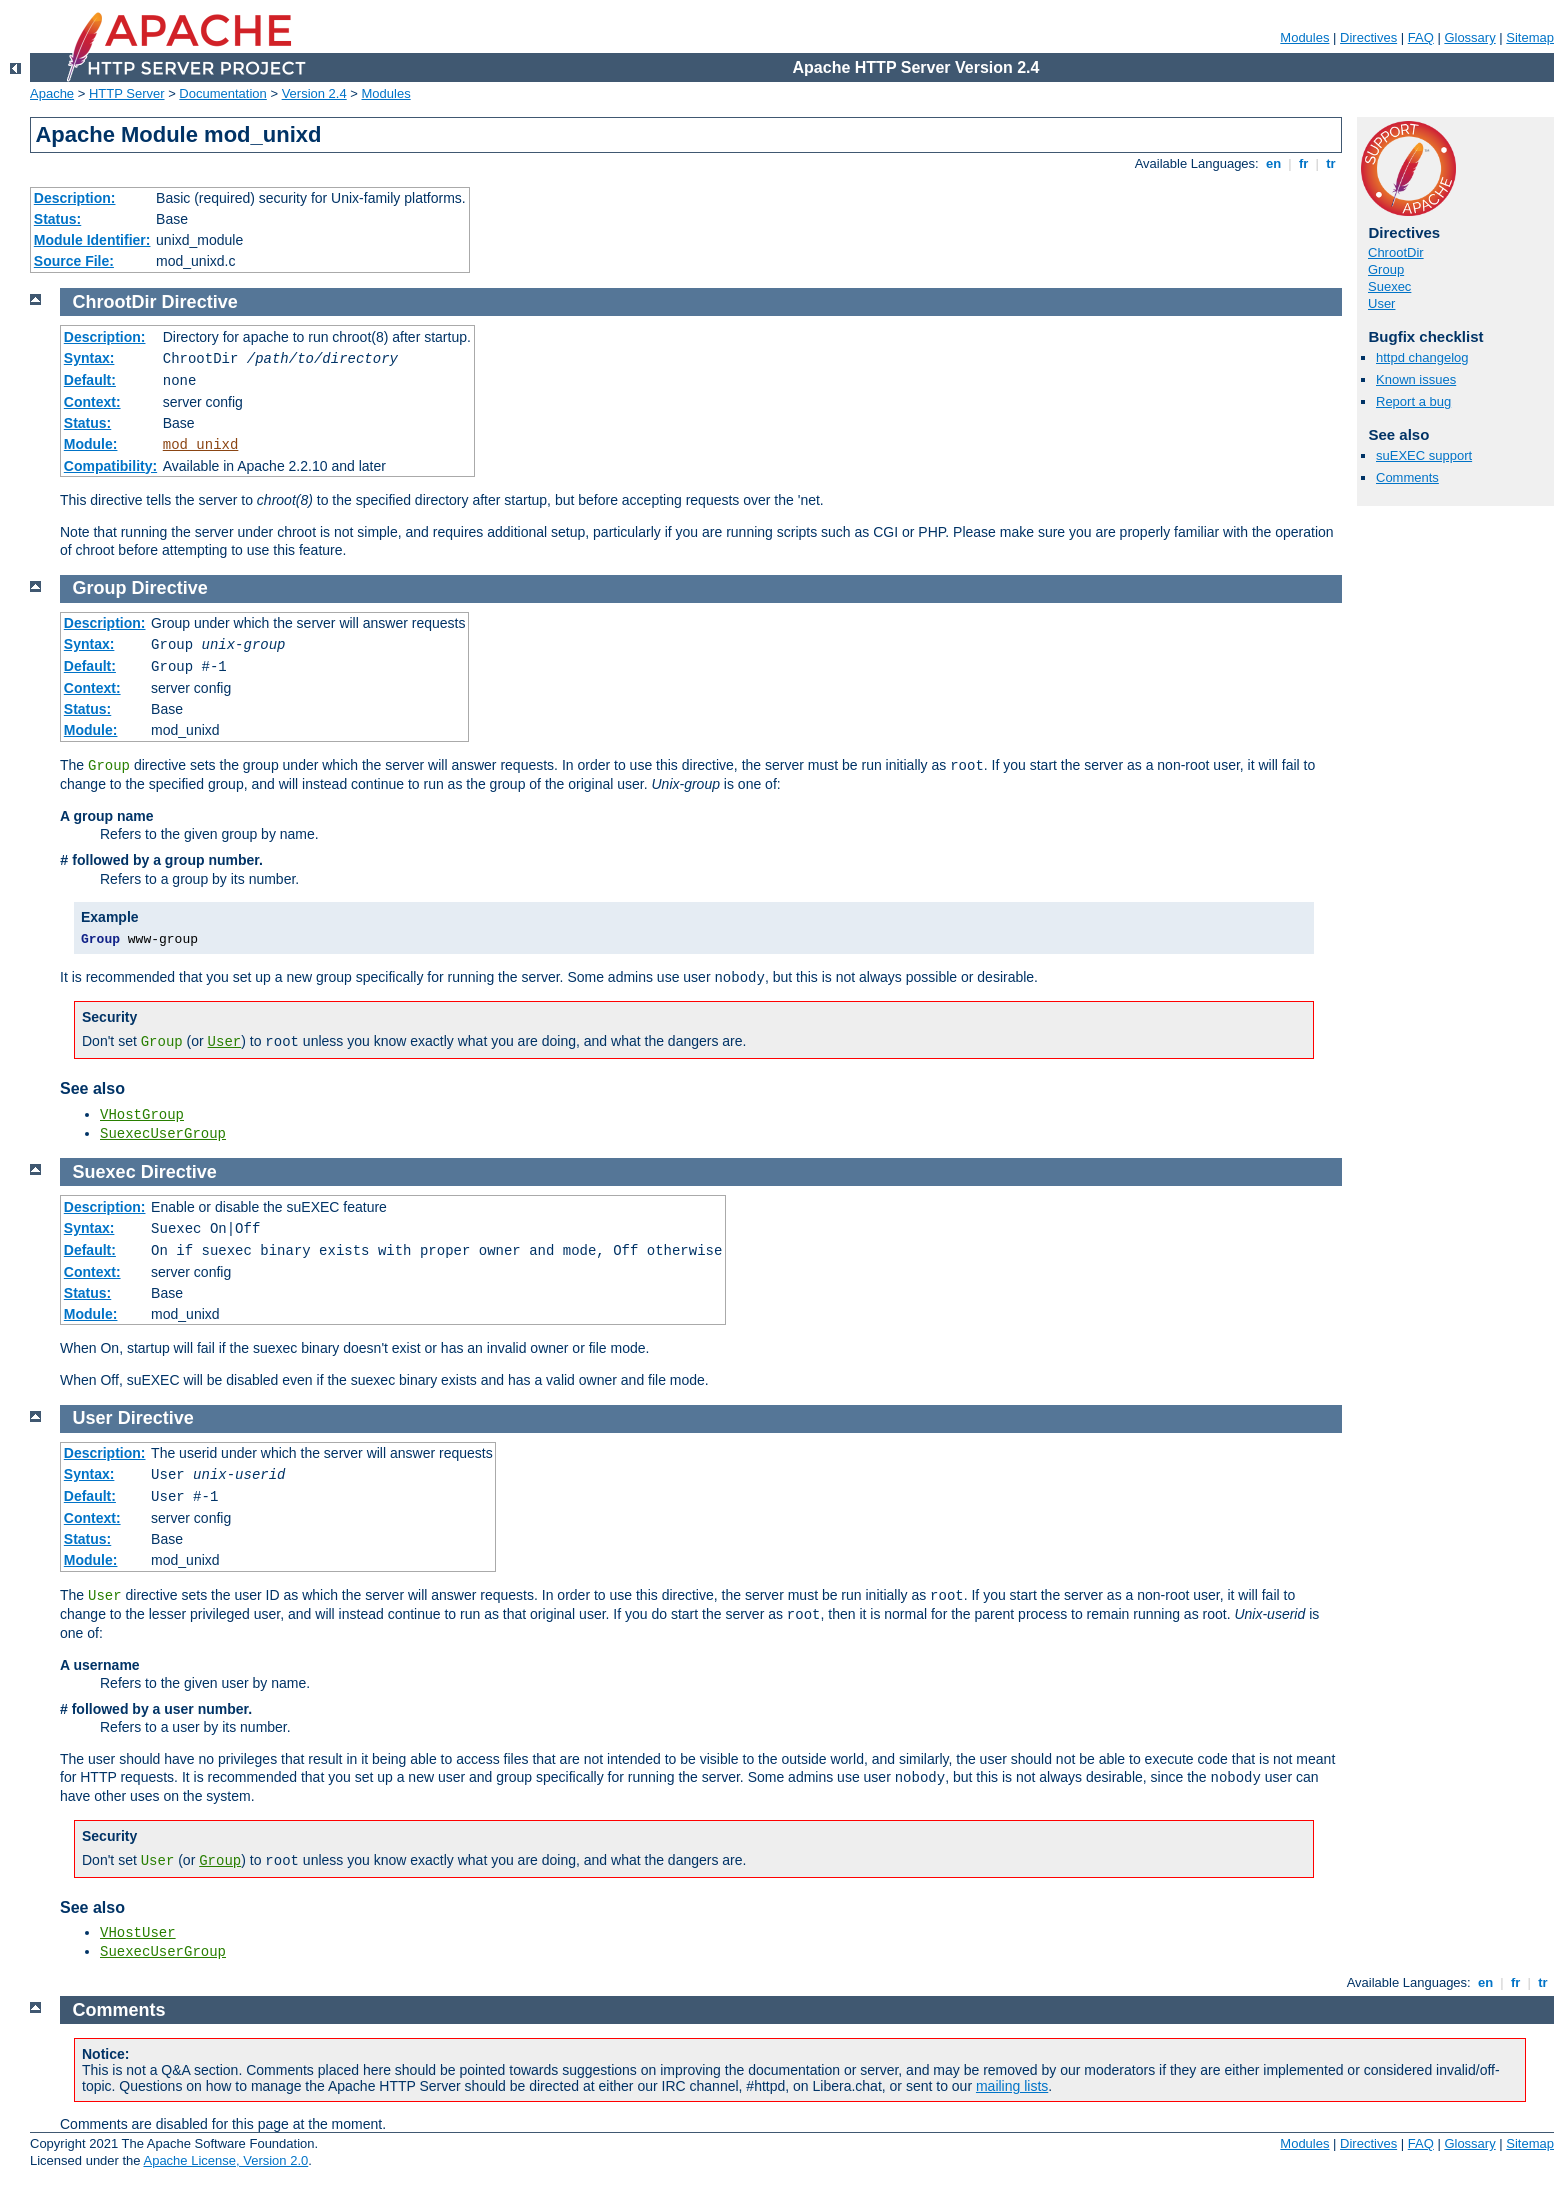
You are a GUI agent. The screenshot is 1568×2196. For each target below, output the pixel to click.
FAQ (1421, 37)
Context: (92, 402)
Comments (1407, 477)
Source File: (74, 261)
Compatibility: (110, 466)
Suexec (1389, 286)
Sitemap (1530, 37)
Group (1386, 269)
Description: (75, 198)
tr (1331, 163)
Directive (200, 302)
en (1273, 163)
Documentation (222, 93)
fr (1303, 163)
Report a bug (1413, 401)
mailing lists (1012, 2086)
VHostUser (138, 1933)
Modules (1304, 37)
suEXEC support (1424, 455)
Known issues (1416, 379)
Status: (57, 219)
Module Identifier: (92, 240)
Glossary (1469, 37)
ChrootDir (1396, 252)
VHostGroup (142, 1115)
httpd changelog (1422, 357)
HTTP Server (127, 93)
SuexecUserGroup (163, 1134)
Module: (91, 444)
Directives (1368, 37)
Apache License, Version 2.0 (225, 2160)
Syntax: (89, 358)
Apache (52, 93)
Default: (90, 380)
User (1381, 303)
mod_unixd (201, 445)
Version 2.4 (314, 93)
